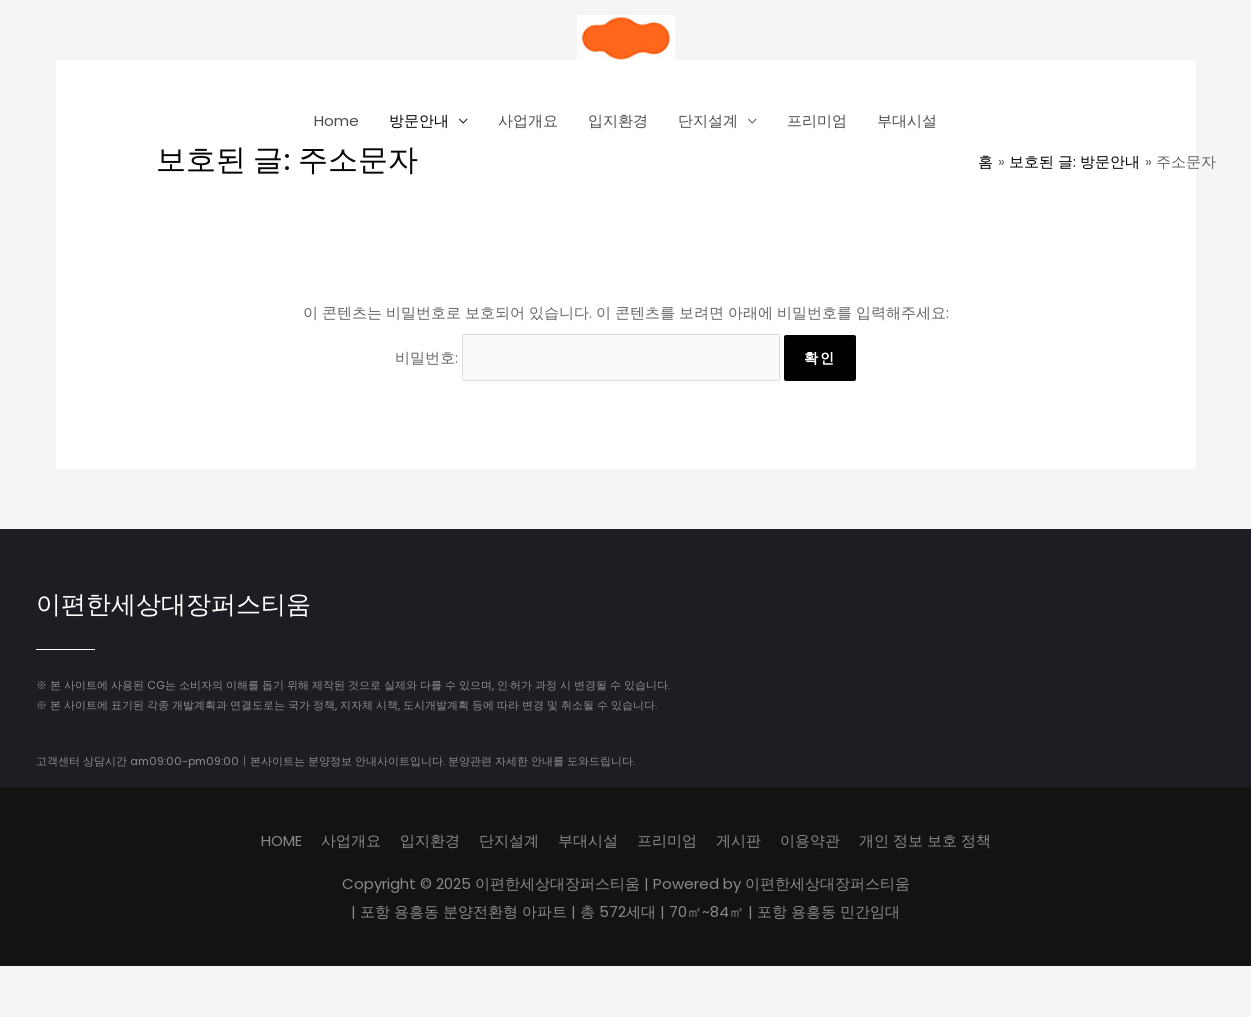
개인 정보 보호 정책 (925, 840)
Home (336, 120)
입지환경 (618, 120)
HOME (281, 840)
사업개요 (528, 120)
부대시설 (907, 120)
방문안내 (419, 120)
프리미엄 (817, 120)
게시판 (738, 840)
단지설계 (708, 120)
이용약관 (810, 840)
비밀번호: (587, 357)
